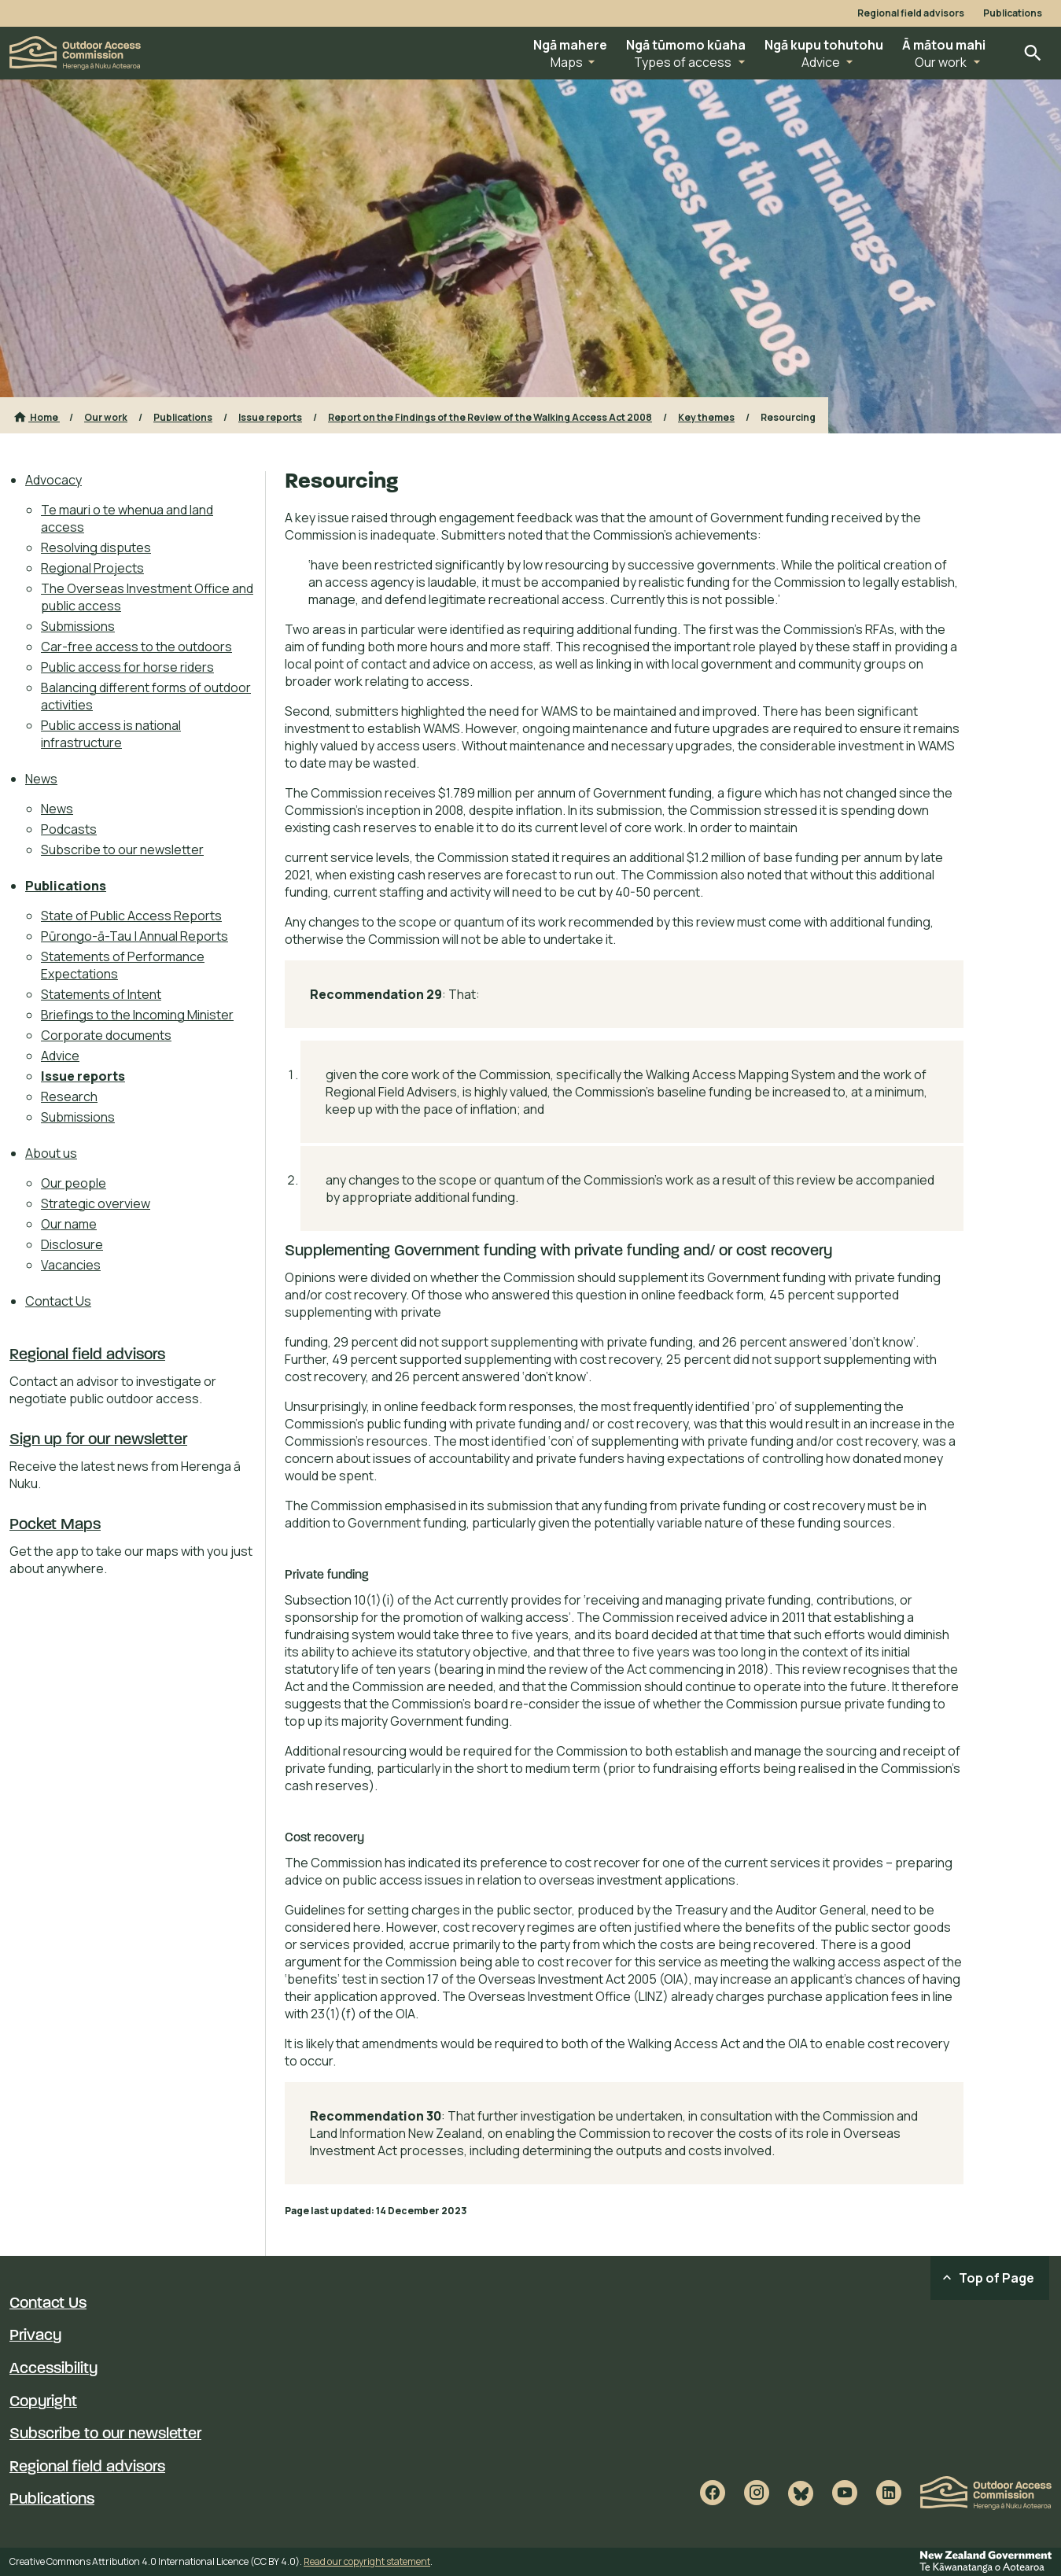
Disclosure (72, 1244)
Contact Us (58, 1301)
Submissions (78, 626)
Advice (60, 1055)
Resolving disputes (96, 547)
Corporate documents (106, 1035)
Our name (69, 1224)
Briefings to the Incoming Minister (137, 1014)
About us (51, 1153)
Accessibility (53, 2369)
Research (69, 1096)
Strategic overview (95, 1203)
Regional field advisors (910, 13)
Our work (105, 417)
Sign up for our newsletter (98, 1440)
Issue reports (270, 417)
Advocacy (53, 479)
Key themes (706, 417)
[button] (570, 53)
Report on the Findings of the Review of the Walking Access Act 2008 (490, 417)
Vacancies (71, 1264)
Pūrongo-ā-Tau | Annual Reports (134, 936)
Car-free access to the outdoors (136, 646)
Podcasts (69, 829)
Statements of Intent (101, 994)
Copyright (43, 2402)
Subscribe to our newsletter (122, 849)
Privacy (35, 2336)
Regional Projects (92, 568)
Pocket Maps (55, 1525)
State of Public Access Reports (131, 915)
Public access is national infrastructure (111, 734)
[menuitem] (140, 611)
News (41, 778)
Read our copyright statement (367, 2561)
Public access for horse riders (127, 667)
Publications (1012, 13)
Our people (73, 1183)
